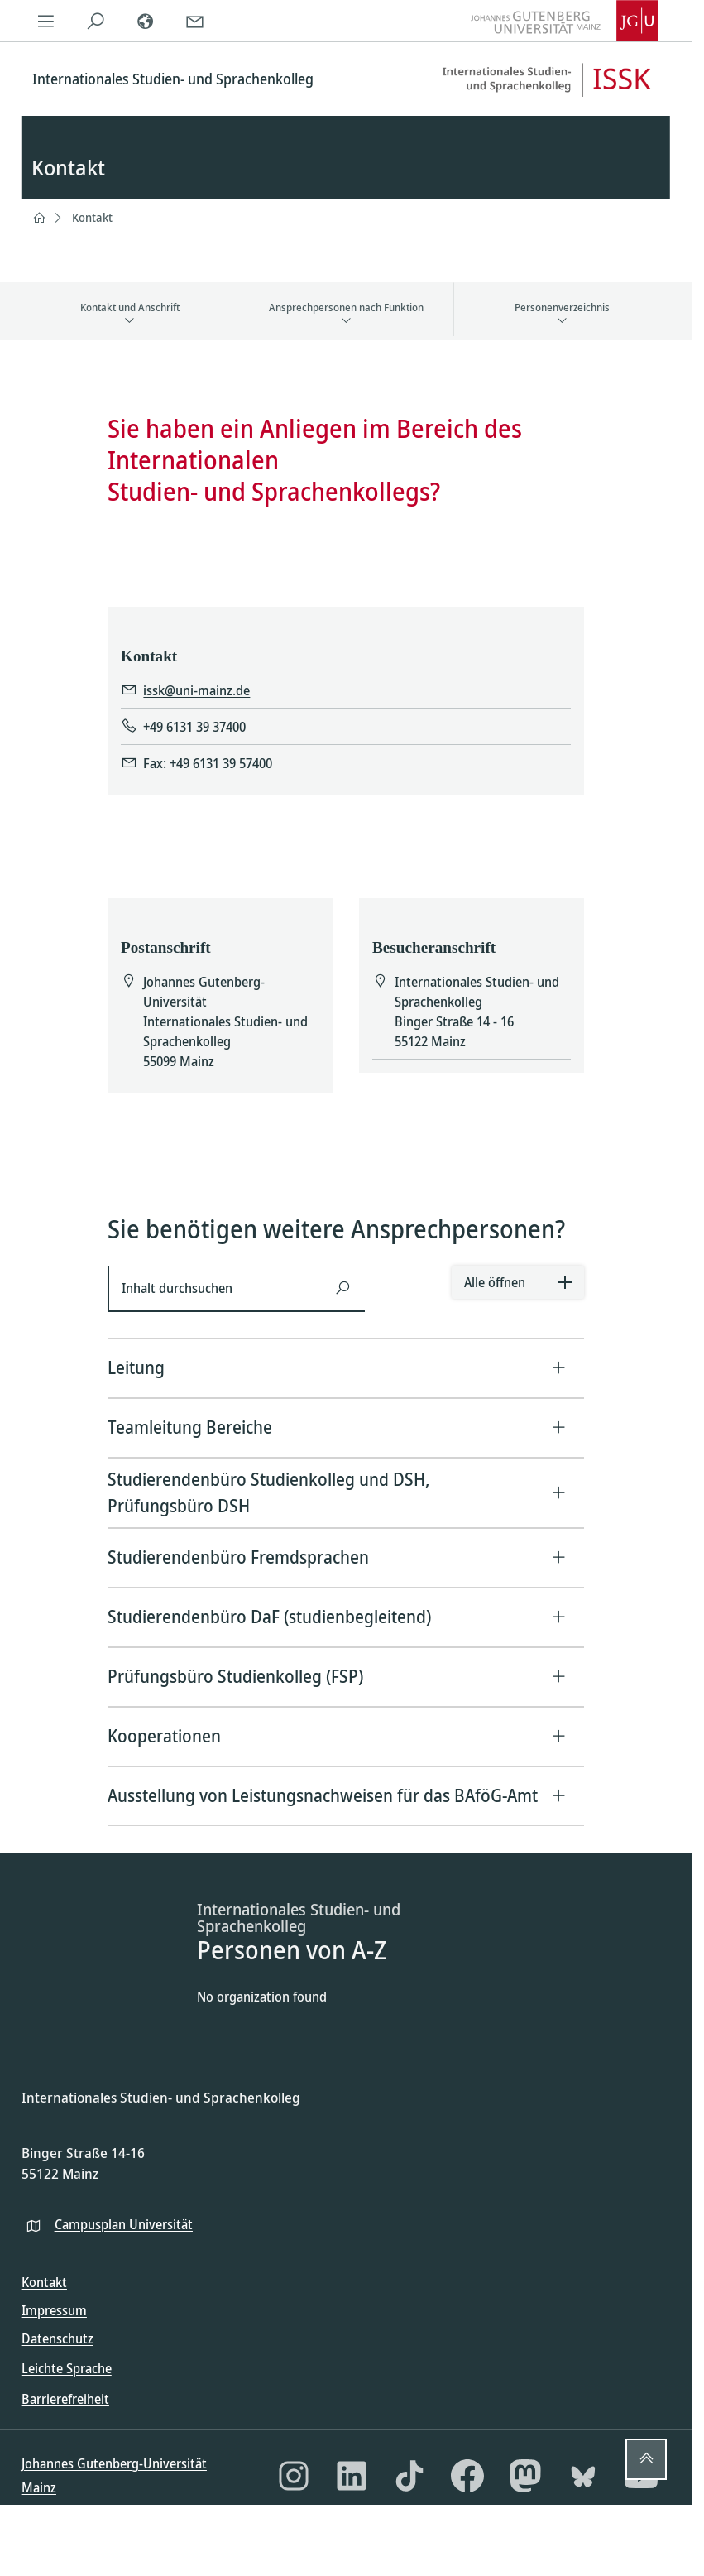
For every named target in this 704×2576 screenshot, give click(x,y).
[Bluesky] (583, 2475)
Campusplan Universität (124, 2224)
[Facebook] (467, 2475)
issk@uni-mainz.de (196, 691)
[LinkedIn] (351, 2475)
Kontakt (92, 217)
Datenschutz (57, 2338)
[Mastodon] (525, 2475)
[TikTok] (409, 2475)
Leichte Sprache (67, 2368)
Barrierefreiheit (65, 2399)
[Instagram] (293, 2475)
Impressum (54, 2310)
